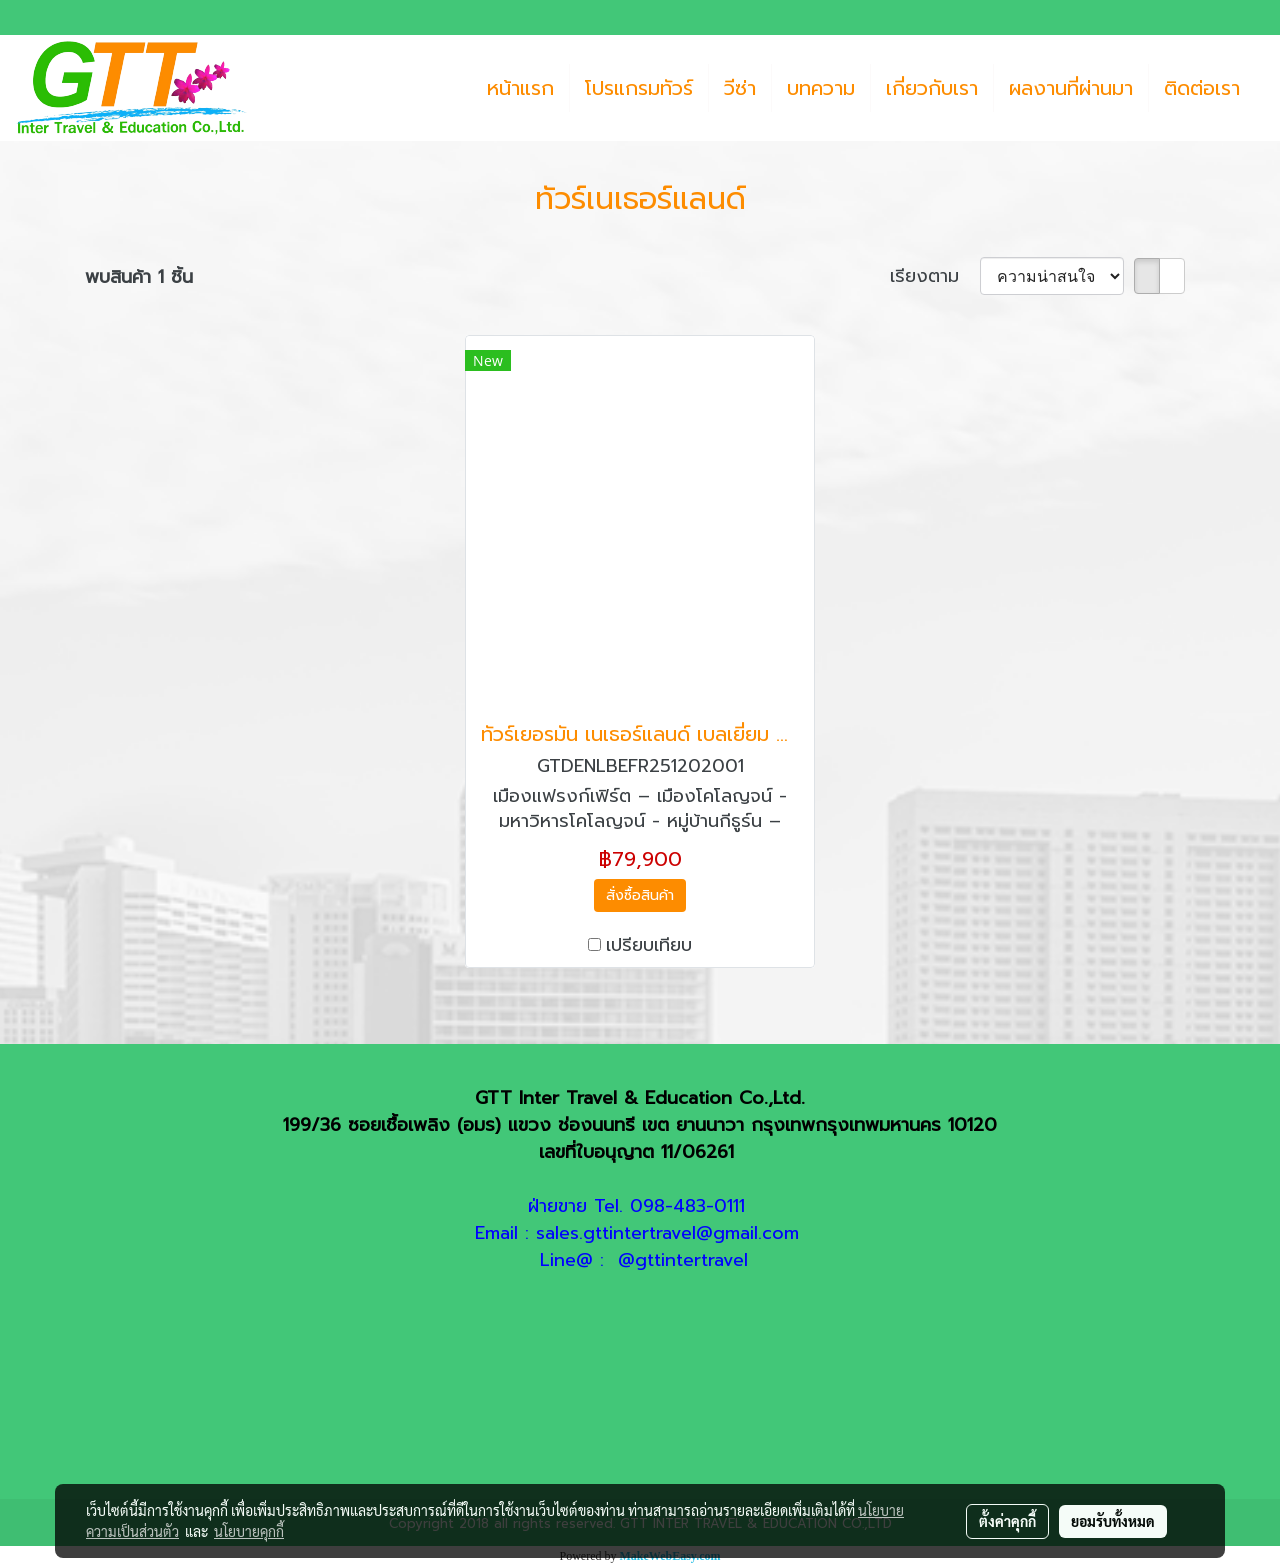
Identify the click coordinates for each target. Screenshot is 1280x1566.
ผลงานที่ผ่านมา (1071, 88)
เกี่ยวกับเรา (932, 88)
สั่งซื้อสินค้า (640, 895)
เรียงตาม (935, 276)
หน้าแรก (520, 88)
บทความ (821, 88)
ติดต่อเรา (1202, 88)
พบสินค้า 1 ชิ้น (139, 277)
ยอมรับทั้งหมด (1113, 1521)
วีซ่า (740, 88)
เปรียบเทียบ (649, 945)
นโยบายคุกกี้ (249, 1531)
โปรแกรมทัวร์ (639, 88)
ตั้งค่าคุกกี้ (1007, 1521)
